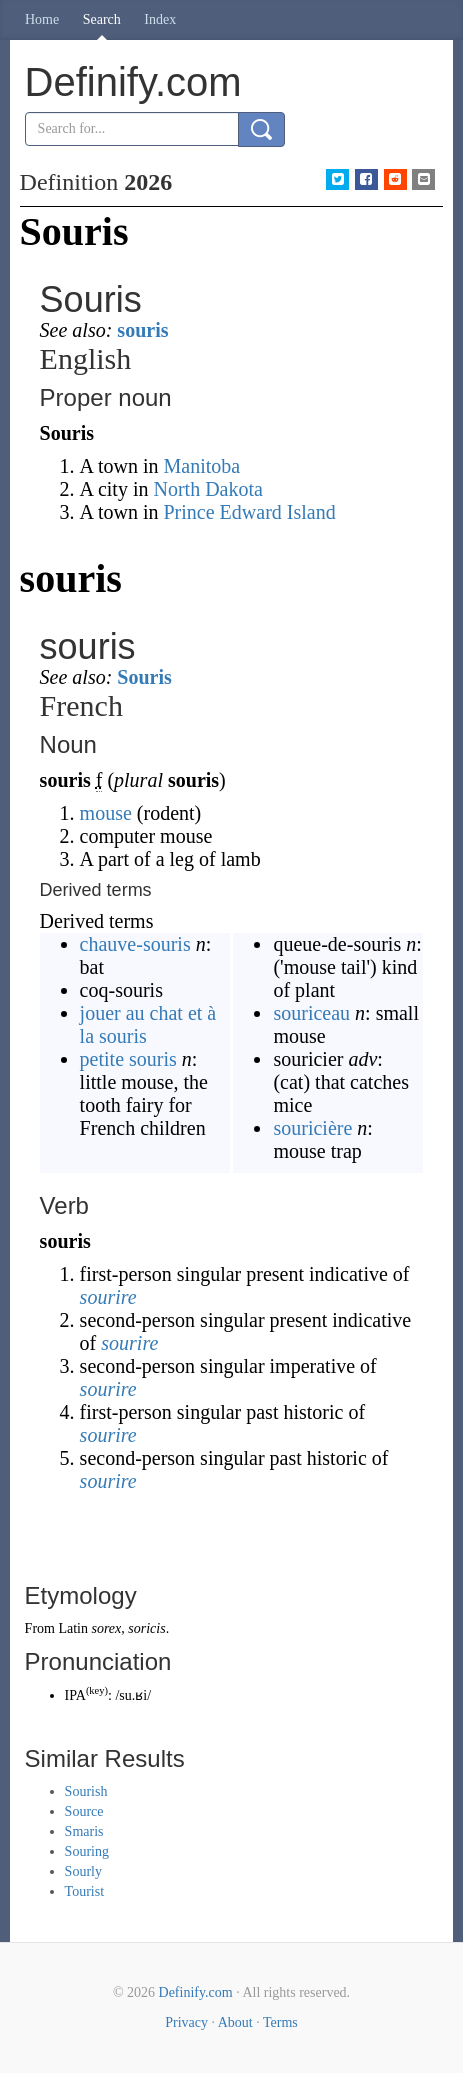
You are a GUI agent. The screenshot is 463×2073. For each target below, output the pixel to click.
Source (84, 1811)
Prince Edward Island (250, 512)
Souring (87, 1851)
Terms (280, 2022)
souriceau (311, 1013)
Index (160, 19)
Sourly (83, 1871)
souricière (312, 1128)
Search (102, 19)
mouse (106, 813)
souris (142, 330)
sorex (106, 1628)
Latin (73, 1628)
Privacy (186, 2022)
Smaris (84, 1831)
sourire (108, 1297)
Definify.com (196, 1992)
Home (42, 19)
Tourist (84, 1891)
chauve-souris (135, 944)
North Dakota (207, 489)
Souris (144, 677)
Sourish (86, 1791)
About (235, 2022)
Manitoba (202, 466)
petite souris (128, 1059)
